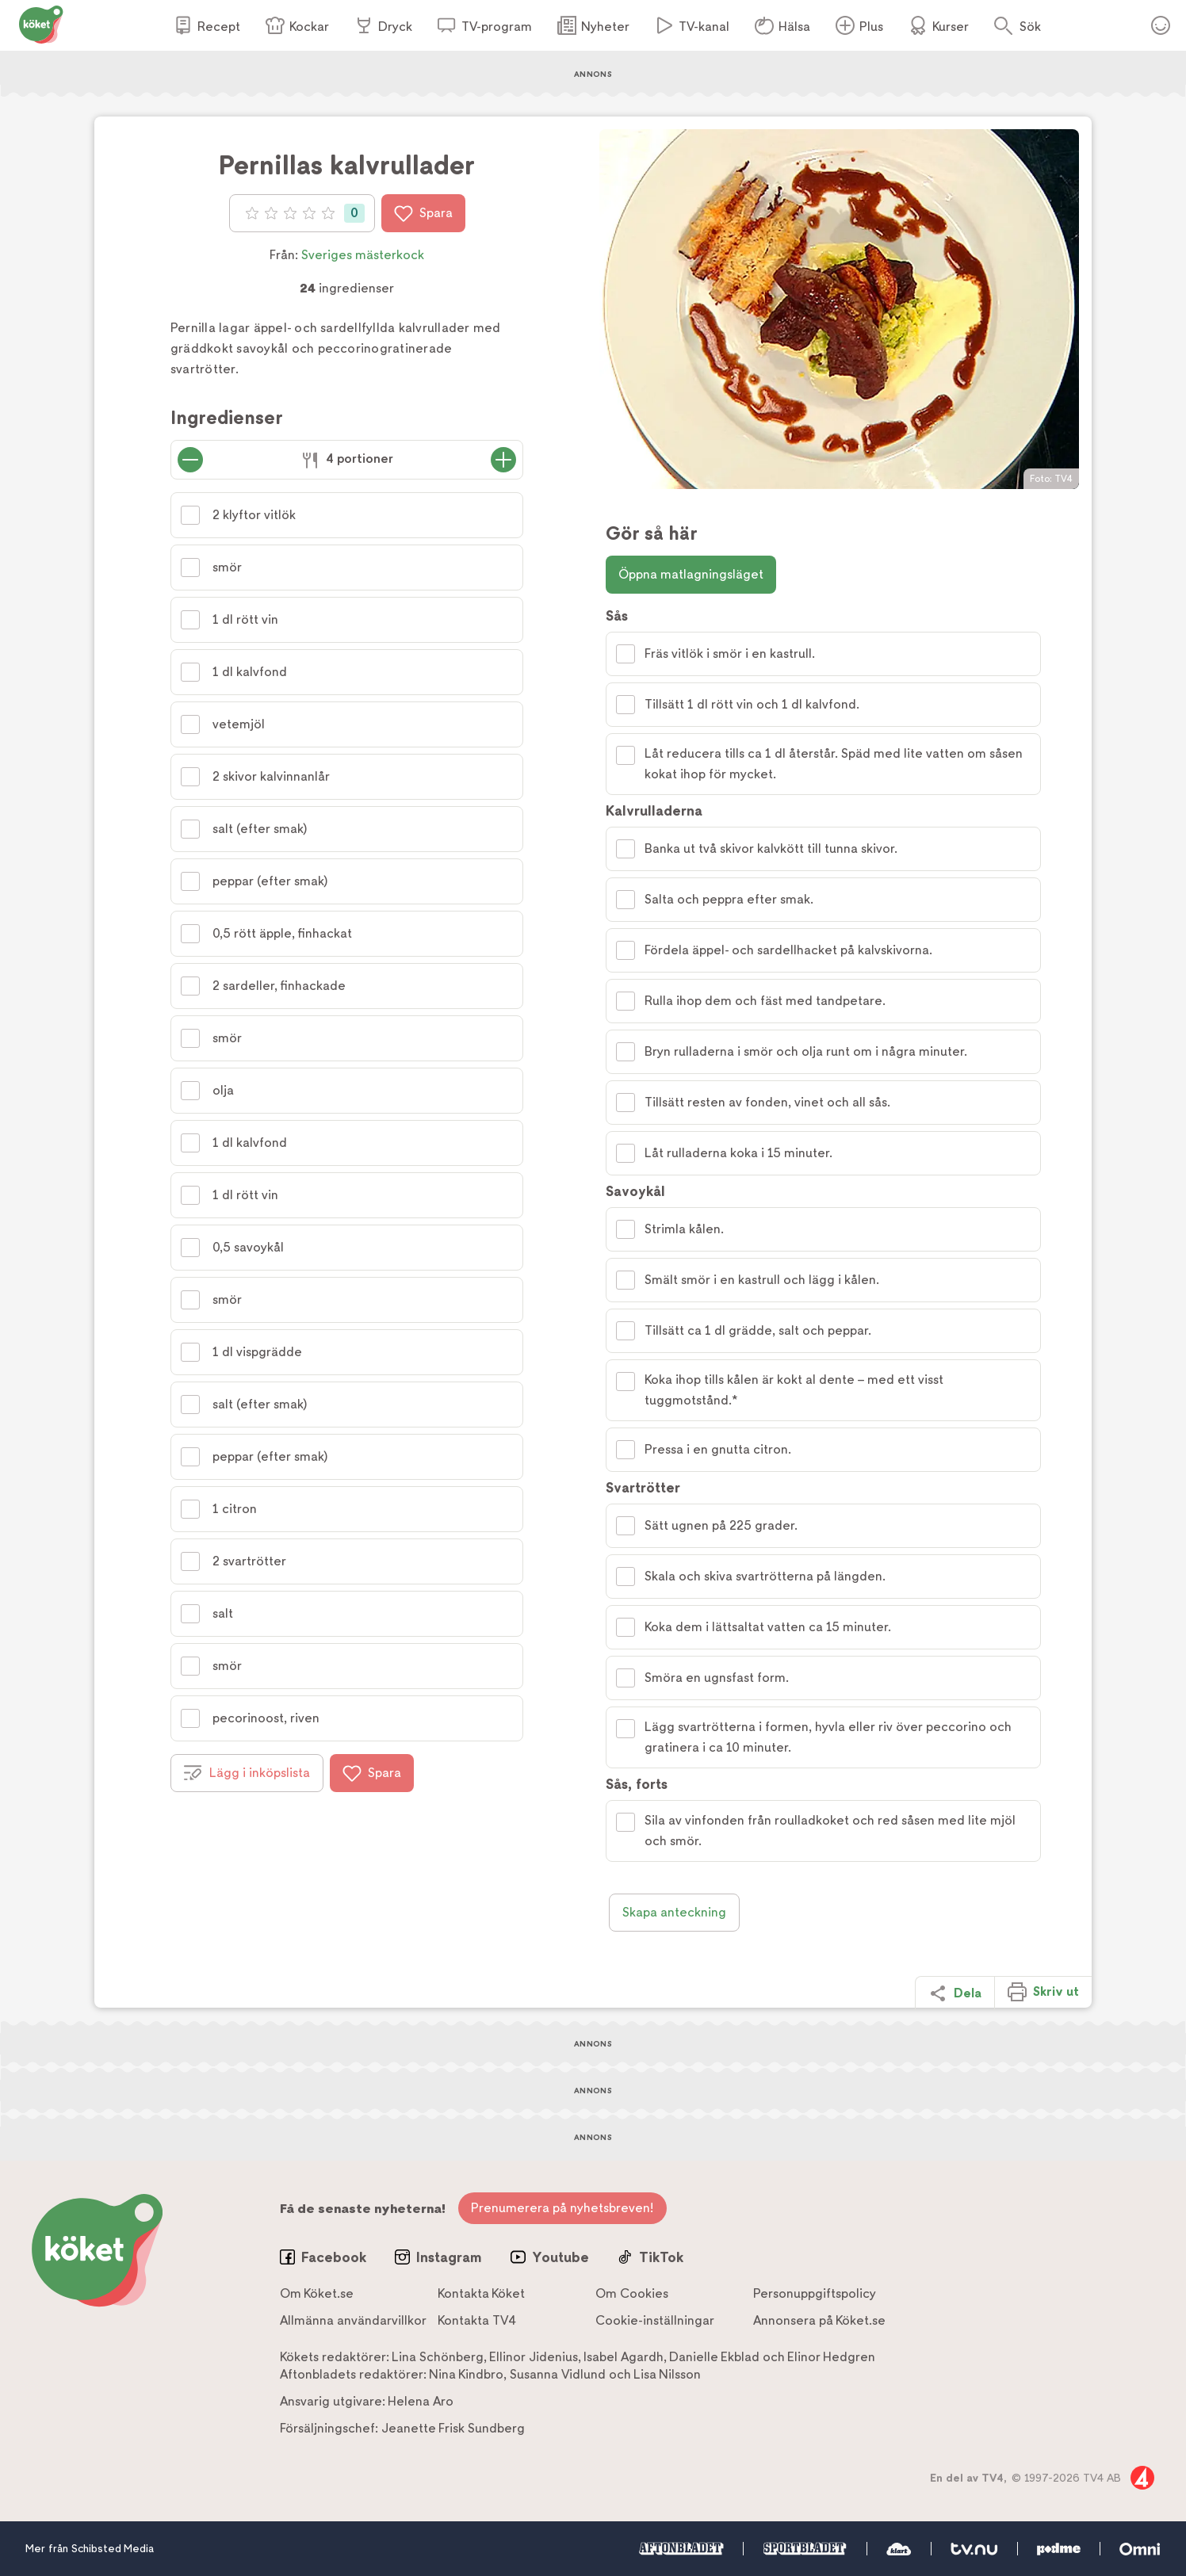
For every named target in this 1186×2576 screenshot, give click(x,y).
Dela (954, 1993)
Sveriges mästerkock (362, 254)
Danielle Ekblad (714, 2356)
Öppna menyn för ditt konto (1160, 25)
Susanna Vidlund (558, 2374)
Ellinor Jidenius (533, 2356)
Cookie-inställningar (654, 2320)
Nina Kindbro (466, 2374)
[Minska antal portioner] (190, 459)
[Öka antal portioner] (503, 459)
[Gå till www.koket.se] (41, 23)
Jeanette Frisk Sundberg (453, 2428)
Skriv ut (1043, 1991)
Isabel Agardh (623, 2356)
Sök (1030, 26)
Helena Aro (420, 2401)
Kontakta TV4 (477, 2320)
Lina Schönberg (438, 2356)
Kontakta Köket (481, 2293)
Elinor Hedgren (831, 2356)
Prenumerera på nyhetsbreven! (562, 2207)
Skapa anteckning (674, 1912)
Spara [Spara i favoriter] (423, 213)
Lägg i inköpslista (247, 1773)
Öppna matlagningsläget (690, 574)
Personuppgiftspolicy (814, 2293)
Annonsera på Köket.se (819, 2320)
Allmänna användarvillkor (353, 2320)
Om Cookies (631, 2293)
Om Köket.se (317, 2293)
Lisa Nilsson (667, 2374)
